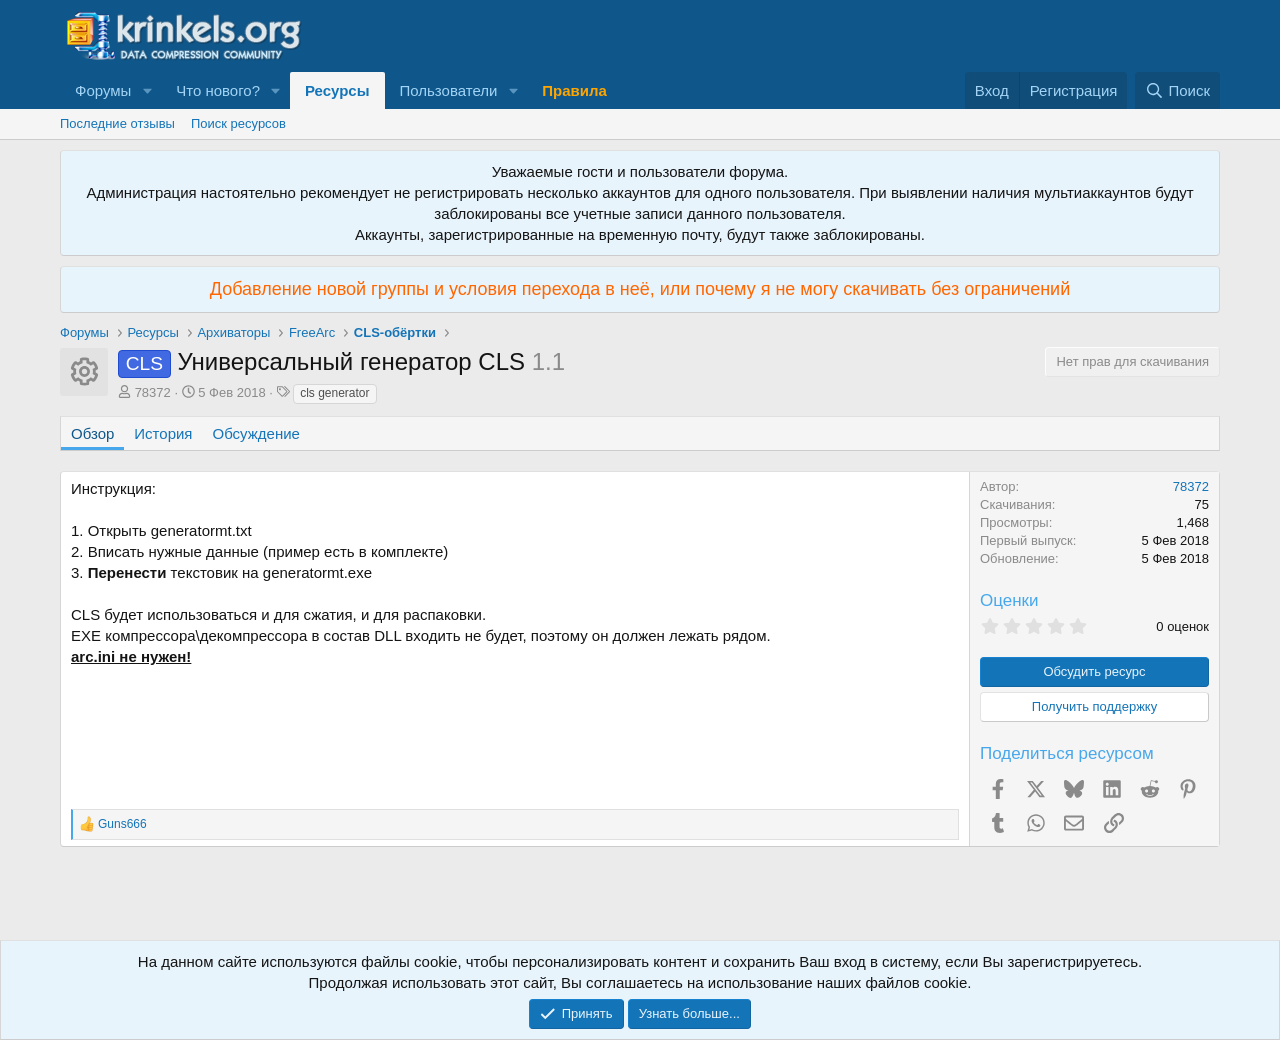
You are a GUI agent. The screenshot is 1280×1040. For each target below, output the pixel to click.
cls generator (334, 393)
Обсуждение (256, 433)
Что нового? (218, 90)
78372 (153, 392)
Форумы (103, 90)
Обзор (92, 433)
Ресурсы (337, 90)
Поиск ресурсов (238, 123)
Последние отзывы (117, 123)
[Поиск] (1177, 90)
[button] (147, 90)
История (163, 433)
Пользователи (449, 90)
